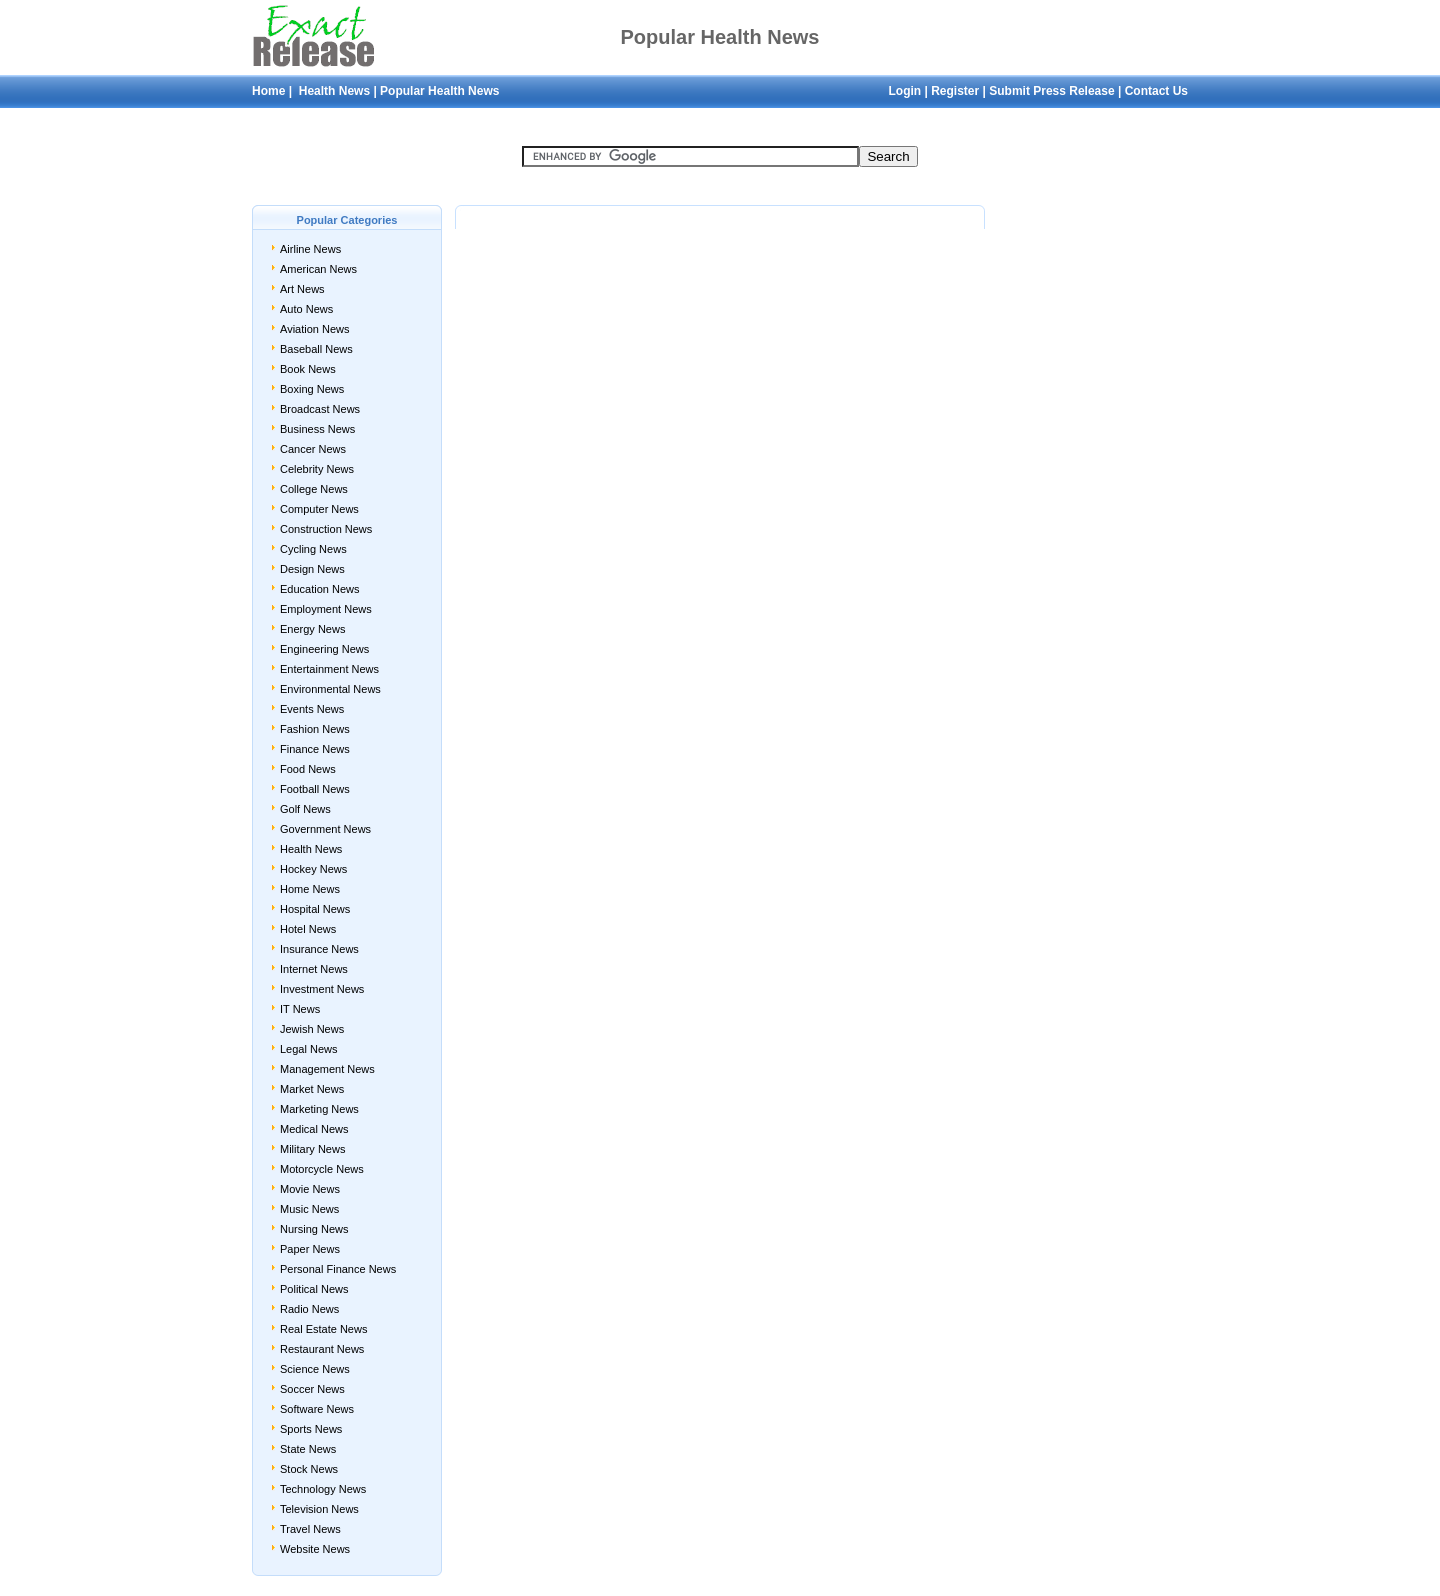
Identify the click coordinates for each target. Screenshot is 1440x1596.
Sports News (311, 1429)
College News (314, 489)
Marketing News (319, 1109)
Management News (327, 1069)
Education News (320, 589)
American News (318, 269)
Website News (315, 1549)
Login (904, 91)
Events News (312, 709)
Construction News (326, 529)
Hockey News (313, 869)
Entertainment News (329, 669)
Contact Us (1156, 91)
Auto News (306, 309)
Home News (310, 889)
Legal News (308, 1049)
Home (268, 91)
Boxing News (312, 389)
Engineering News (324, 649)
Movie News (310, 1189)
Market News (312, 1089)
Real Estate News (323, 1329)
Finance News (315, 749)
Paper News (310, 1249)
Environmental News (330, 689)
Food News (308, 769)
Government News (325, 829)
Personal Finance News (338, 1269)
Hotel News (308, 929)
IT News (300, 1009)
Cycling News (313, 549)
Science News (315, 1369)
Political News (314, 1289)
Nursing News (314, 1229)
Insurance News (319, 949)
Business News (317, 429)
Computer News (319, 509)
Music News (309, 1209)
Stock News (309, 1469)
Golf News (305, 809)
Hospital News (315, 909)
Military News (312, 1149)
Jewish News (312, 1029)
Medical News (314, 1129)
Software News (317, 1409)
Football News (315, 789)
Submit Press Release (1051, 91)
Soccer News (312, 1389)
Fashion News (315, 729)
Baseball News (316, 349)
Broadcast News (320, 409)
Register (955, 91)
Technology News (323, 1489)
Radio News (309, 1309)
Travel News (310, 1529)
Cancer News (313, 449)
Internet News (314, 969)
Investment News (322, 989)
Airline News (310, 249)
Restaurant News (322, 1349)
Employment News (326, 609)
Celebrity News (317, 469)
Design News (312, 569)
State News (308, 1449)
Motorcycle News (322, 1169)
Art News (302, 289)
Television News (319, 1509)
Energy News (312, 629)
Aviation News (315, 329)
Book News (308, 369)
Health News (332, 91)
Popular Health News (439, 91)
